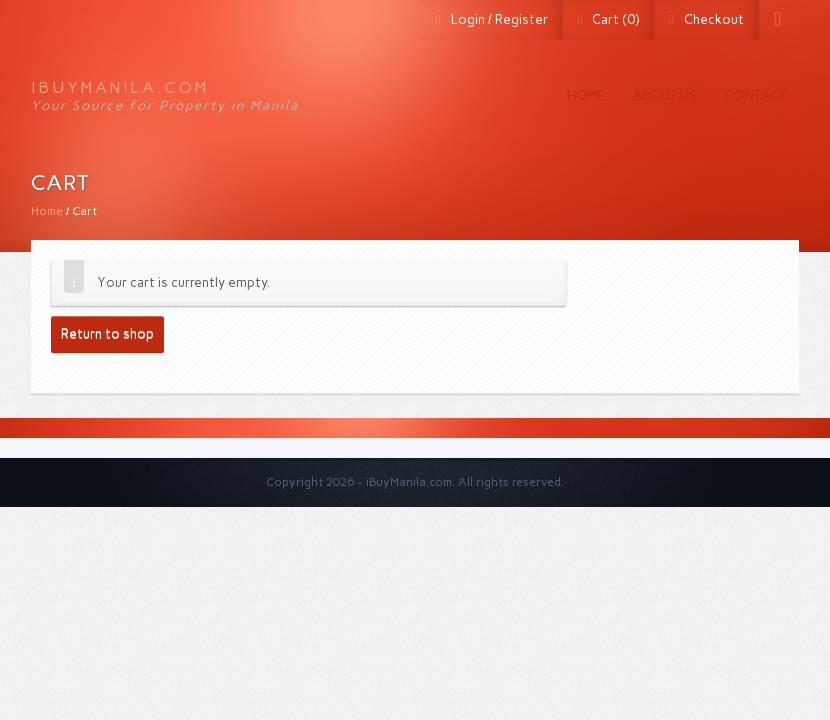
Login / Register (499, 19)
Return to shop (107, 333)
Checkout (714, 19)
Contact (755, 95)
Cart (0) (615, 19)
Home (585, 95)
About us (664, 95)
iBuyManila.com (120, 87)
